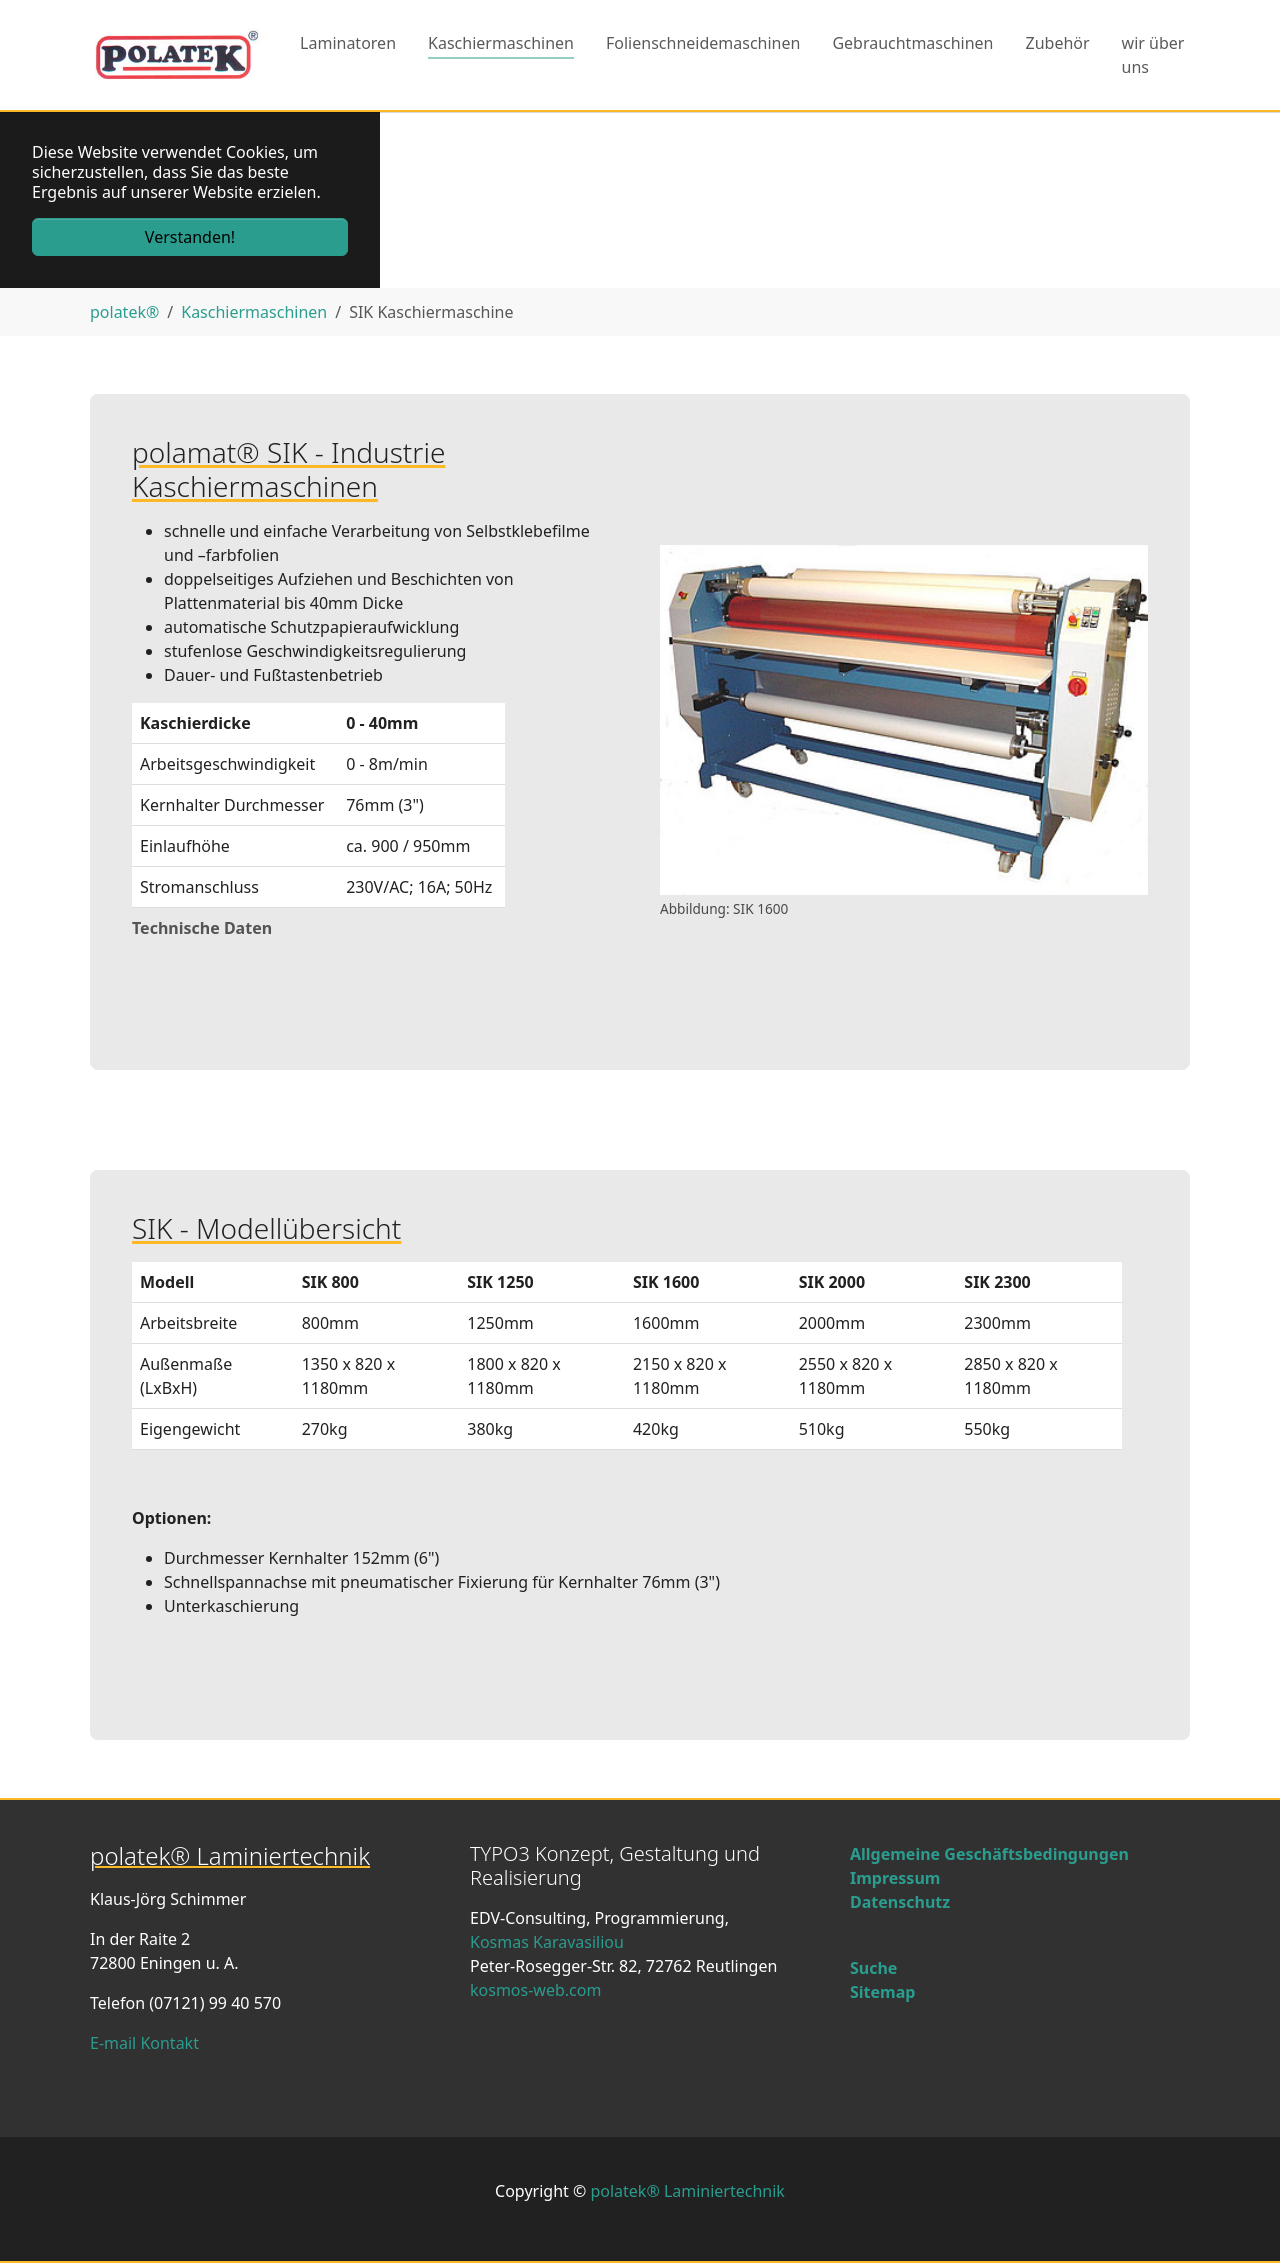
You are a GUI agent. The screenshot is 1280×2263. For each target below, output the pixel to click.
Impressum (895, 1878)
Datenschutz (900, 1902)
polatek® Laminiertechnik (687, 2191)
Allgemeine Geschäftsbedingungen (989, 1854)
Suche (873, 1968)
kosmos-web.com (535, 1990)
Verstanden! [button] (190, 237)
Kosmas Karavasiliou (547, 1942)
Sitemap (882, 1992)
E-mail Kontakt (144, 2043)
